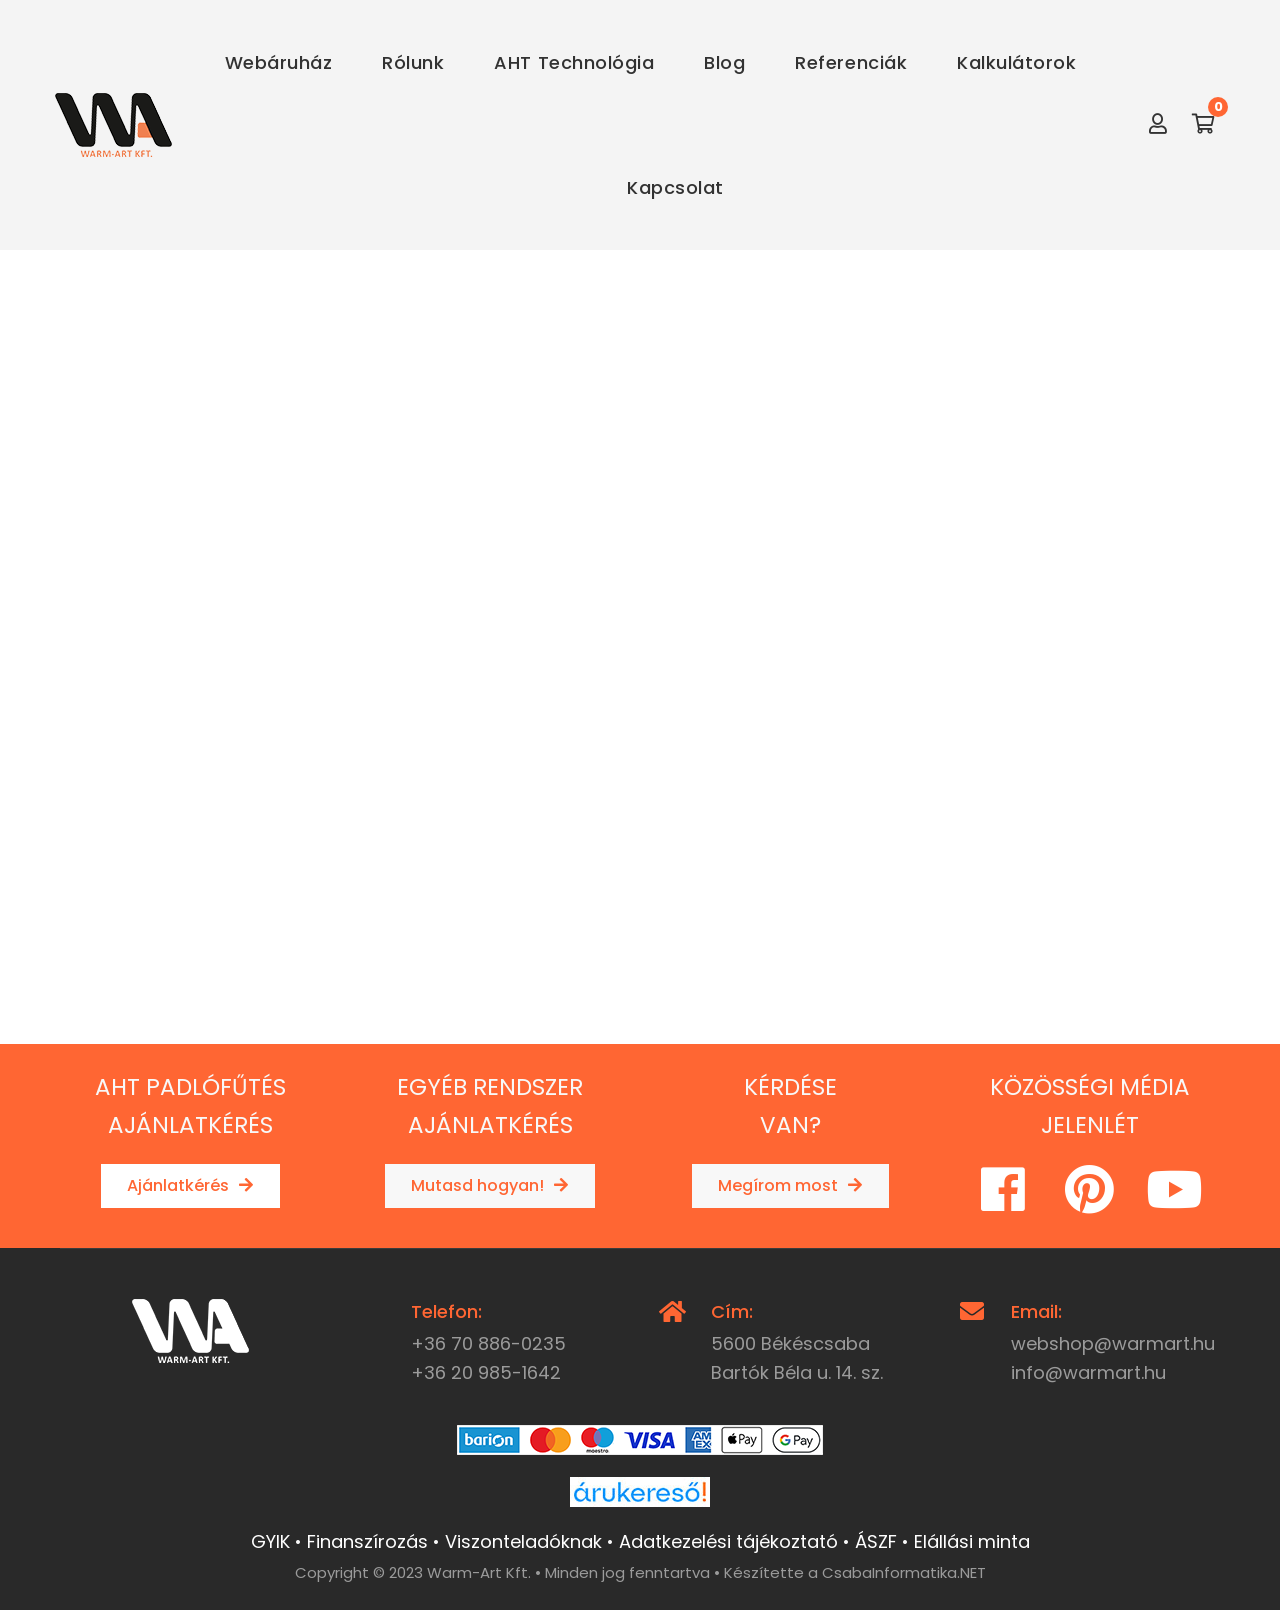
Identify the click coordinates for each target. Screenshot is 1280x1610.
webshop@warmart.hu (1113, 1340)
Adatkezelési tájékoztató (728, 1538)
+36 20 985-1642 (486, 1370)
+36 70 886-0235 (488, 1340)
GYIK (270, 1538)
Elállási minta (972, 1538)
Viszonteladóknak (523, 1538)
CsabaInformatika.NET (904, 1569)
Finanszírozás (367, 1538)
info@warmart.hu (1088, 1370)
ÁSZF (876, 1538)
